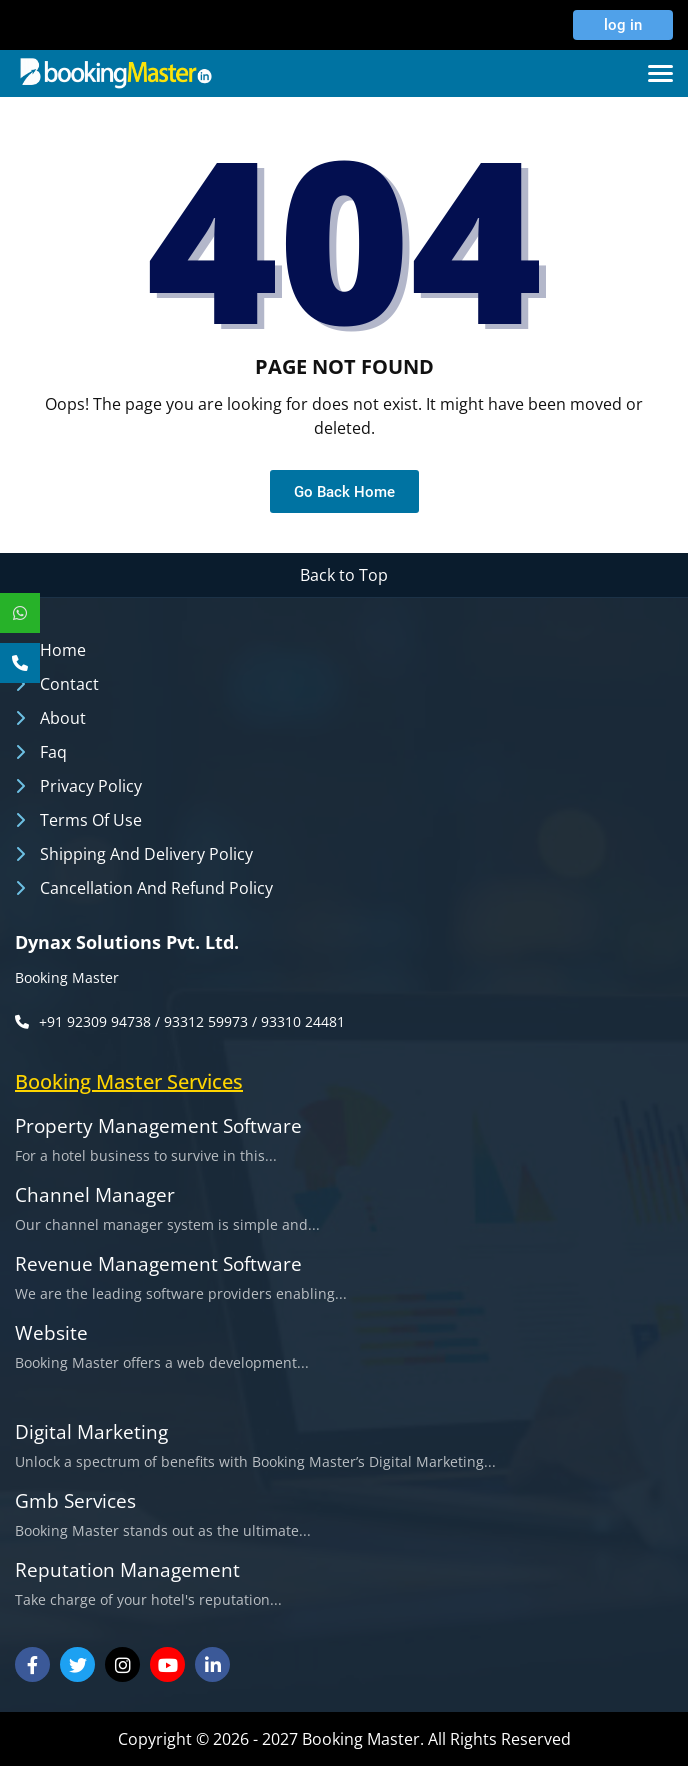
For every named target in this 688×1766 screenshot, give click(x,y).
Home (63, 650)
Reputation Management (127, 1570)
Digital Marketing (91, 1432)
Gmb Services (75, 1501)
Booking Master (67, 977)
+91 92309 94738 (95, 1021)
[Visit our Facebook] (32, 1664)
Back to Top (344, 575)
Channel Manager (95, 1195)
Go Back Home (344, 492)
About (63, 718)
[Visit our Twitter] (77, 1664)
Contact (69, 684)
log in (618, 25)
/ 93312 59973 (201, 1021)
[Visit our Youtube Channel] (167, 1664)
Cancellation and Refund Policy (156, 888)
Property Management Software (158, 1126)
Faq (53, 752)
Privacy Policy (91, 786)
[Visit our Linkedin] (212, 1664)
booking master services (129, 1081)
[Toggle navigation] (660, 73)
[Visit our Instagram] (122, 1664)
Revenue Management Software (158, 1264)
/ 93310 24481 (298, 1021)
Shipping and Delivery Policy (146, 854)
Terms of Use (91, 820)
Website (51, 1333)
